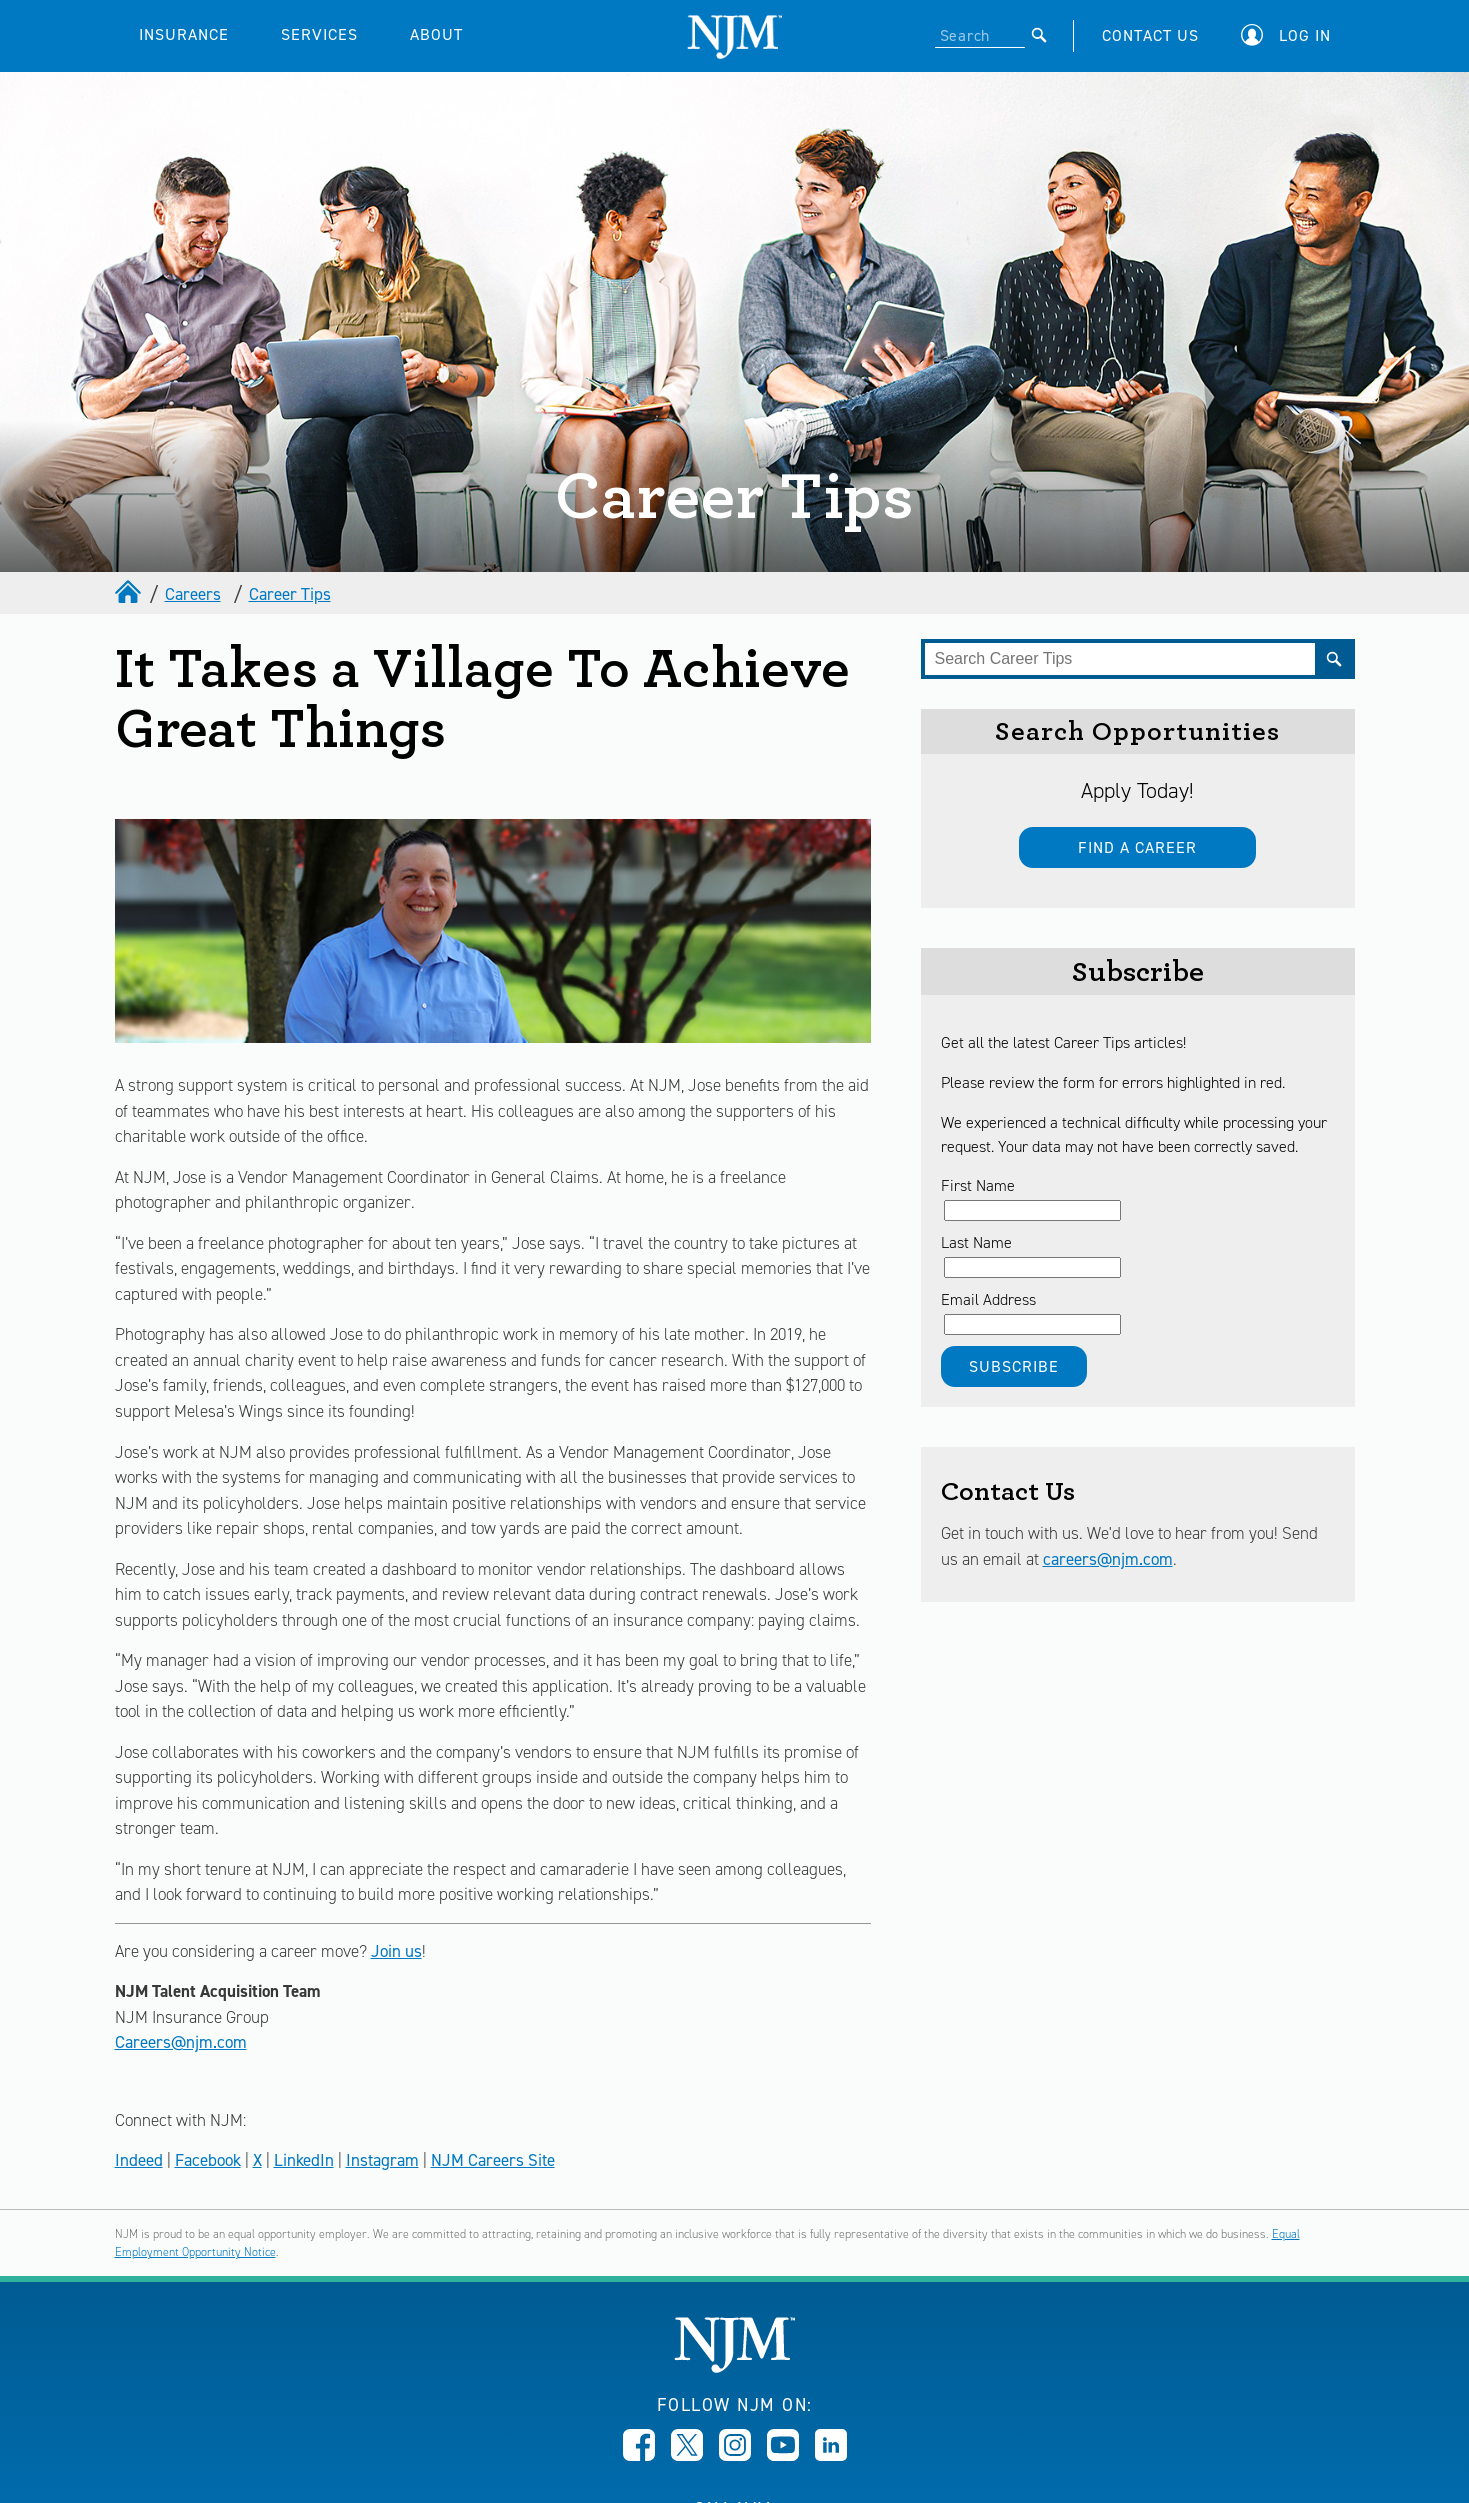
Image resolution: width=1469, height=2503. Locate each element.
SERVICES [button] (319, 34)
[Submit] (1039, 35)
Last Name (976, 1242)
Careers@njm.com (181, 2042)
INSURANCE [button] (184, 34)
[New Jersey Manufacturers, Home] (734, 2367)
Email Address (988, 1299)
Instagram (382, 2160)
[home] (130, 594)
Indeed (139, 2160)
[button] (1291, 35)
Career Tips (290, 594)
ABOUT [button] (436, 34)
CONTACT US (1150, 35)
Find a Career (1137, 847)
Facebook (208, 2160)
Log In (1305, 35)
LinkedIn (304, 2160)
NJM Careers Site (493, 2160)
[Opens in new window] (639, 2455)
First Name (978, 1185)
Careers (193, 594)
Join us (396, 1951)
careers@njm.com (1108, 1559)
